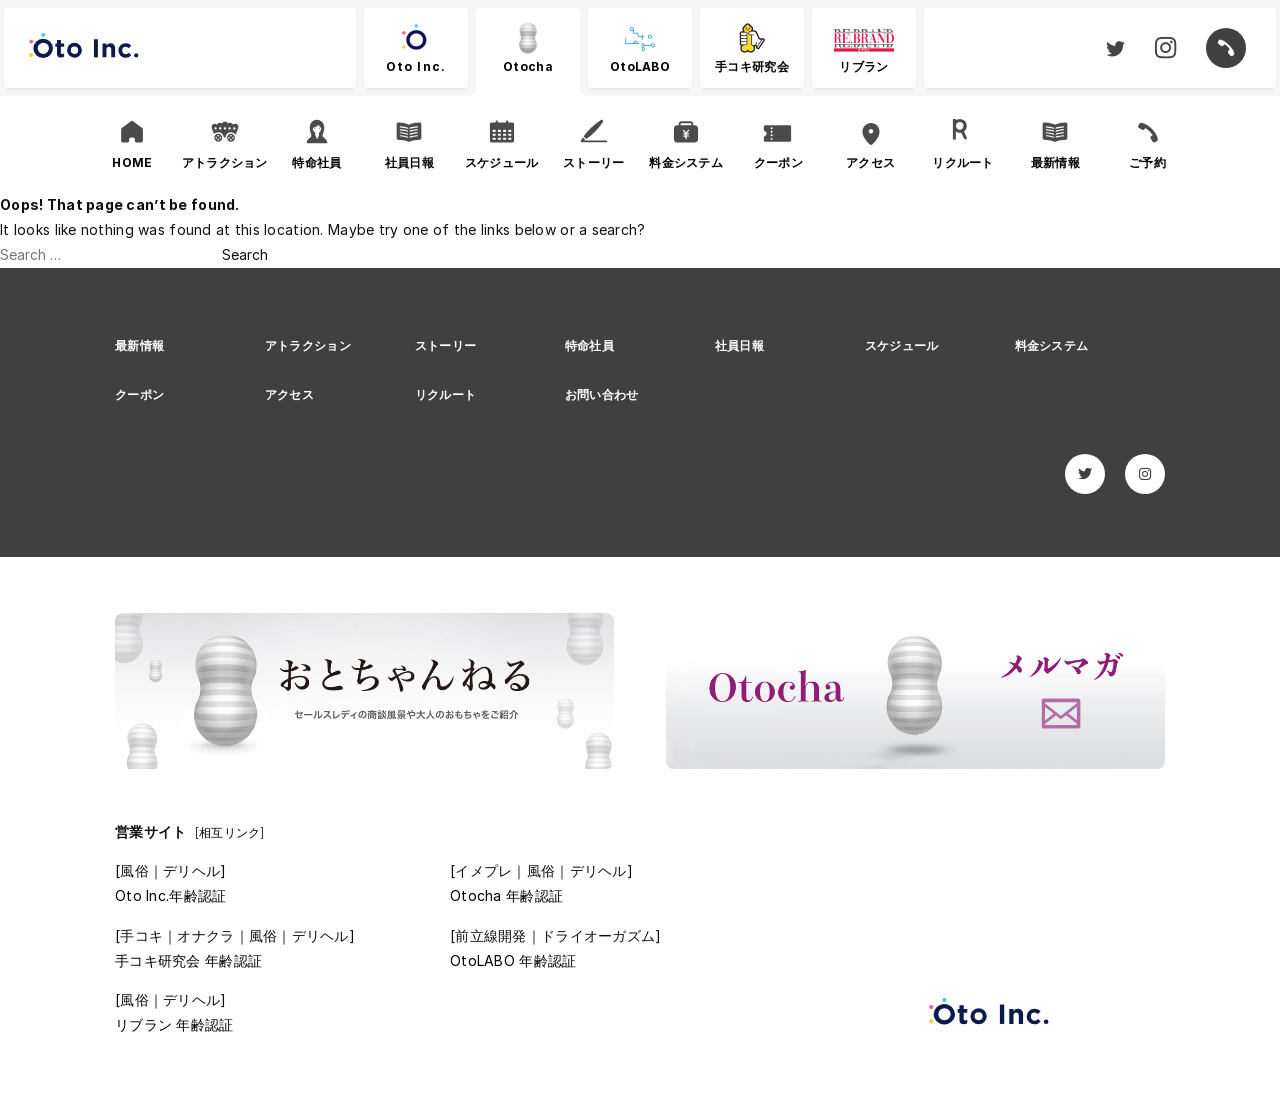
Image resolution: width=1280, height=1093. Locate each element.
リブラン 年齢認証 (174, 1024)
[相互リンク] (230, 832)
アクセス (289, 394)
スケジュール (902, 345)
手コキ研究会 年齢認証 (188, 960)
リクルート (445, 394)
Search (245, 254)
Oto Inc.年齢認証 (170, 895)
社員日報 (739, 345)
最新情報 (139, 345)
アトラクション (308, 345)
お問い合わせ (602, 394)
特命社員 (589, 345)
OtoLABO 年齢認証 (513, 960)
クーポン (139, 394)
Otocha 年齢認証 (506, 895)
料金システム (1052, 345)
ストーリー (445, 345)
